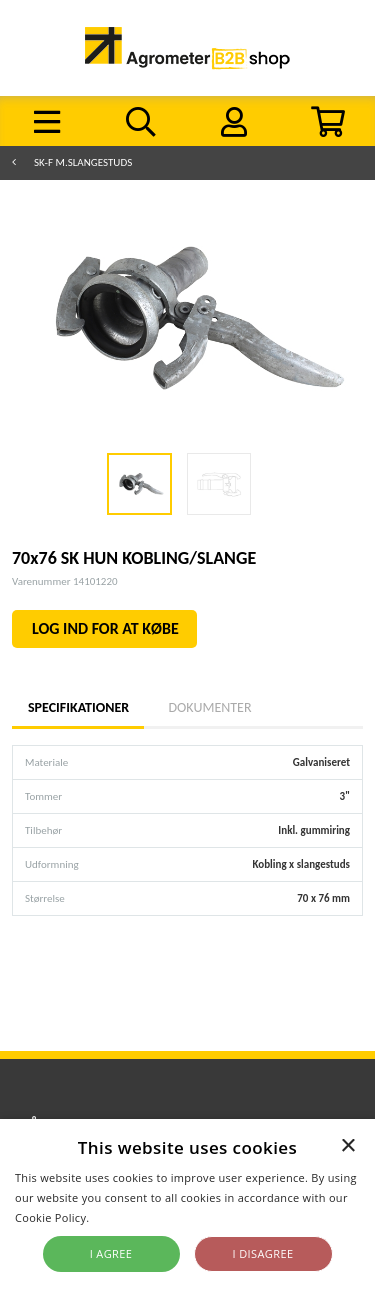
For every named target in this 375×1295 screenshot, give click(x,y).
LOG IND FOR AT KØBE (105, 628)
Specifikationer (78, 707)
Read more (122, 1217)
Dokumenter (209, 707)
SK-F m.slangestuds (83, 162)
